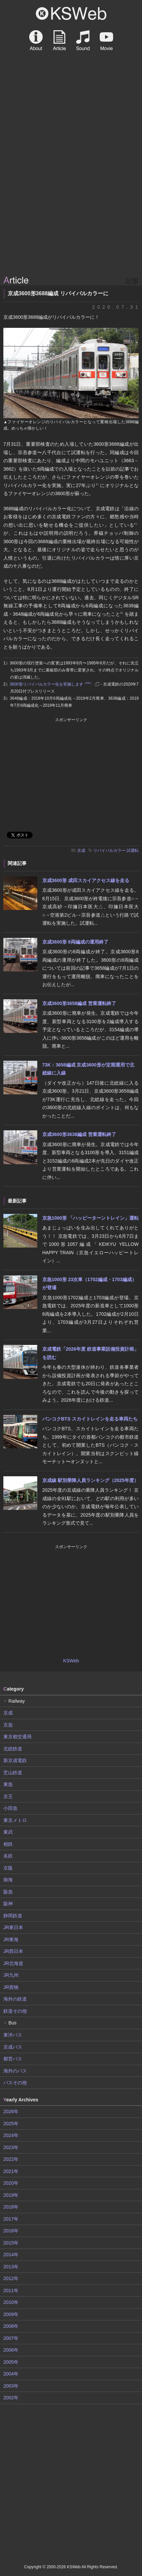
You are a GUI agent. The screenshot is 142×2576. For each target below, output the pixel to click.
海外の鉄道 (15, 1999)
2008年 (10, 2326)
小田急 (10, 1808)
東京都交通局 (17, 1736)
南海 (8, 1879)
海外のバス (15, 2070)
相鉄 (8, 1844)
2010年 (10, 2302)
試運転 (133, 850)
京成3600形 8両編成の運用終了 (75, 942)
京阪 (8, 1868)
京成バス (12, 2047)
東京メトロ (15, 1820)
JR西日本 (13, 1951)
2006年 (10, 2350)
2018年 (10, 2207)
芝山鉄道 (12, 1772)
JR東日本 (13, 1927)
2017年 (10, 2219)
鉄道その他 (15, 2011)
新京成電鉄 (15, 1760)
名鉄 (8, 1856)
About (36, 40)
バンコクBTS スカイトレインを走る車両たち (90, 1419)
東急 (8, 1784)
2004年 (10, 2373)
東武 (8, 1832)
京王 (8, 1796)
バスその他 (15, 2082)
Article (59, 40)
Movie (106, 40)
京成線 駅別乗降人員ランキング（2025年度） (90, 1480)
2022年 (10, 2159)
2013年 (10, 2266)
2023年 (10, 2147)
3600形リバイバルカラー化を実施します (51, 684)
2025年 (10, 2123)
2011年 (10, 2290)
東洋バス (12, 2035)
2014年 (10, 2254)
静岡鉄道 (12, 1915)
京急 (8, 1725)
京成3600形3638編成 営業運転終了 (79, 1134)
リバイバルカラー (109, 850)
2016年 (10, 2230)
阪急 (8, 1891)
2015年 (10, 2242)
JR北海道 (13, 1963)
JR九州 (10, 1975)
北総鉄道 (12, 1748)
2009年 (10, 2314)
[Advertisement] (71, 199)
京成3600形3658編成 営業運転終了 (79, 1003)
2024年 (10, 2135)
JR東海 (10, 1939)
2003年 (10, 2386)
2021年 (10, 2171)
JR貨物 (10, 1987)
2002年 (10, 2397)
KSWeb (71, 13)
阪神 (8, 1903)
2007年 (10, 2338)
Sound (83, 40)
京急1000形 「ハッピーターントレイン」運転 (90, 1218)
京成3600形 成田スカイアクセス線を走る (85, 880)
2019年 (10, 2195)
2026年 (10, 2111)
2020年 (10, 2183)
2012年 (10, 2278)
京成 (81, 850)
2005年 (10, 2362)
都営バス (12, 2058)
